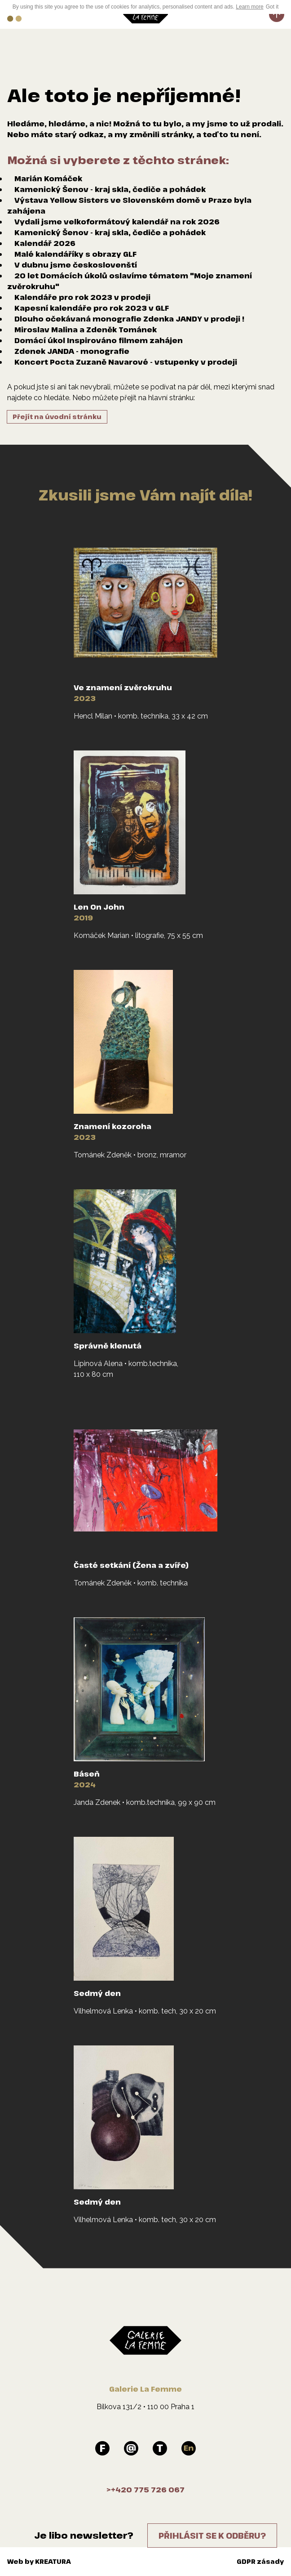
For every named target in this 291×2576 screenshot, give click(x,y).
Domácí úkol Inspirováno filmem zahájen (98, 340)
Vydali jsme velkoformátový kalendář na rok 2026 (117, 222)
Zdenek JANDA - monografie (71, 351)
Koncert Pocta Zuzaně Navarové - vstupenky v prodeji (125, 362)
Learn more (249, 7)
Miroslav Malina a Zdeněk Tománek (85, 330)
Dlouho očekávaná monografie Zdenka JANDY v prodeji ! (129, 319)
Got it (272, 7)
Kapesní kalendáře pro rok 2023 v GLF (91, 308)
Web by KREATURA (39, 2561)
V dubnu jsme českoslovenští (75, 265)
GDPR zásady (260, 2561)
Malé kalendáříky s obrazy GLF (75, 254)
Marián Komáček (48, 178)
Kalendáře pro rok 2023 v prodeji (82, 297)
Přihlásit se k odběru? (212, 2535)
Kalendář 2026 (44, 243)
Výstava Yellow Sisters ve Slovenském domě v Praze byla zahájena (129, 205)
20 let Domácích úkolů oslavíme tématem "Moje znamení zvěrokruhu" (129, 281)
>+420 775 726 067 (145, 2490)
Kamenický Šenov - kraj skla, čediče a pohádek (110, 189)
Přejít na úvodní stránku (57, 416)
